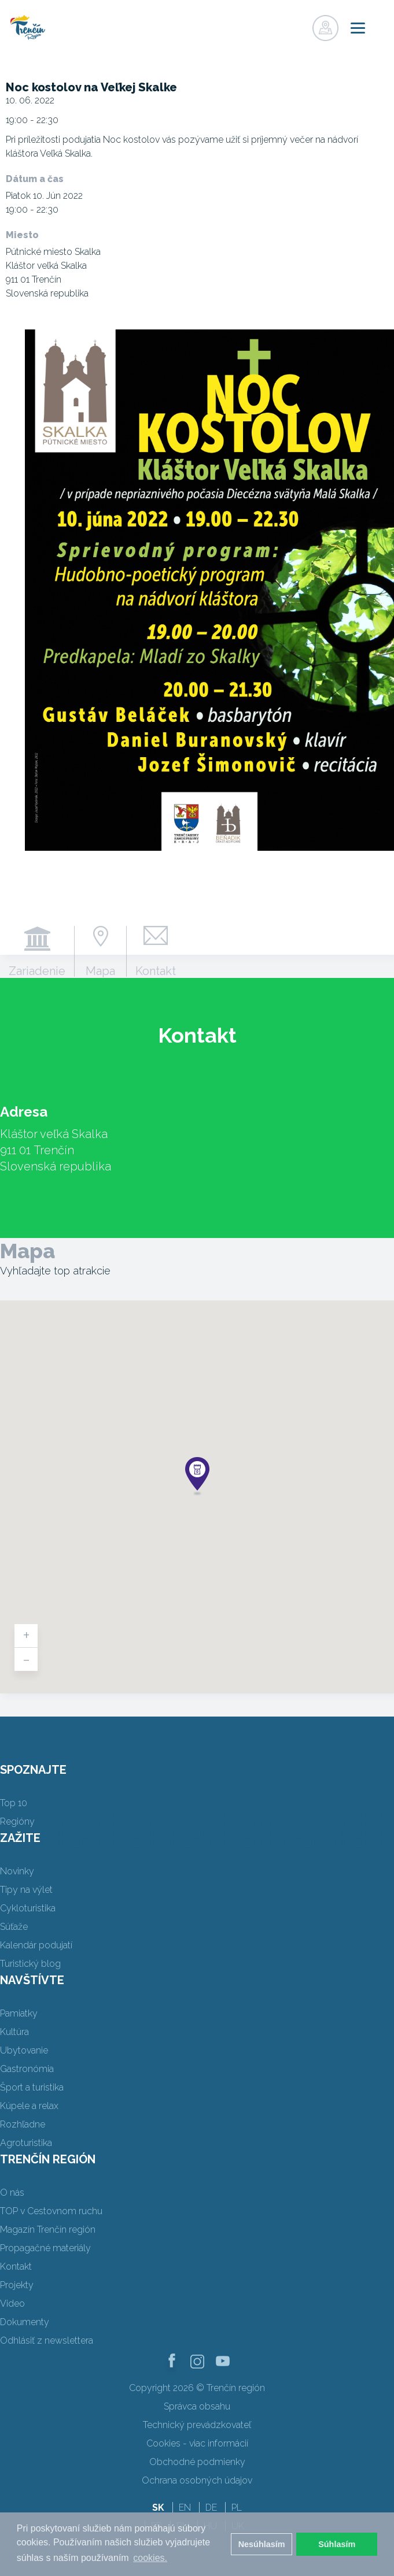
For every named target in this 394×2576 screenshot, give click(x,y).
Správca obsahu (197, 2406)
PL (236, 2507)
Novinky (17, 1871)
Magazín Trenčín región (47, 2229)
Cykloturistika (28, 1908)
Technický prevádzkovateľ (197, 2424)
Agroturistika (26, 2142)
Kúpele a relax (29, 2105)
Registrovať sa (274, 24)
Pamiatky (19, 2013)
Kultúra (14, 2031)
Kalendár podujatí (36, 1945)
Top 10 (13, 1802)
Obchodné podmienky (197, 2461)
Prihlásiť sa (298, 24)
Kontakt (155, 970)
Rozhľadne (22, 2124)
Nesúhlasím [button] (261, 2544)
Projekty (17, 2285)
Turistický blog (30, 1963)
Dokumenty (24, 2321)
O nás (12, 2192)
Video (12, 2303)
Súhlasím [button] (336, 2544)
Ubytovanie (24, 2050)
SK (158, 2507)
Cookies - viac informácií (197, 2443)
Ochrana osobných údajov (197, 2480)
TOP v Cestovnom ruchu (51, 2211)
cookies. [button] (150, 2558)
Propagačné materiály (45, 2248)
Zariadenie (37, 970)
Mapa (100, 970)
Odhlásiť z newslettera (46, 2340)
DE (211, 2507)
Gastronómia (27, 2068)
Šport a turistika (32, 2087)
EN (185, 2507)
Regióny (17, 1821)
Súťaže (14, 1926)
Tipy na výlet (26, 1889)
